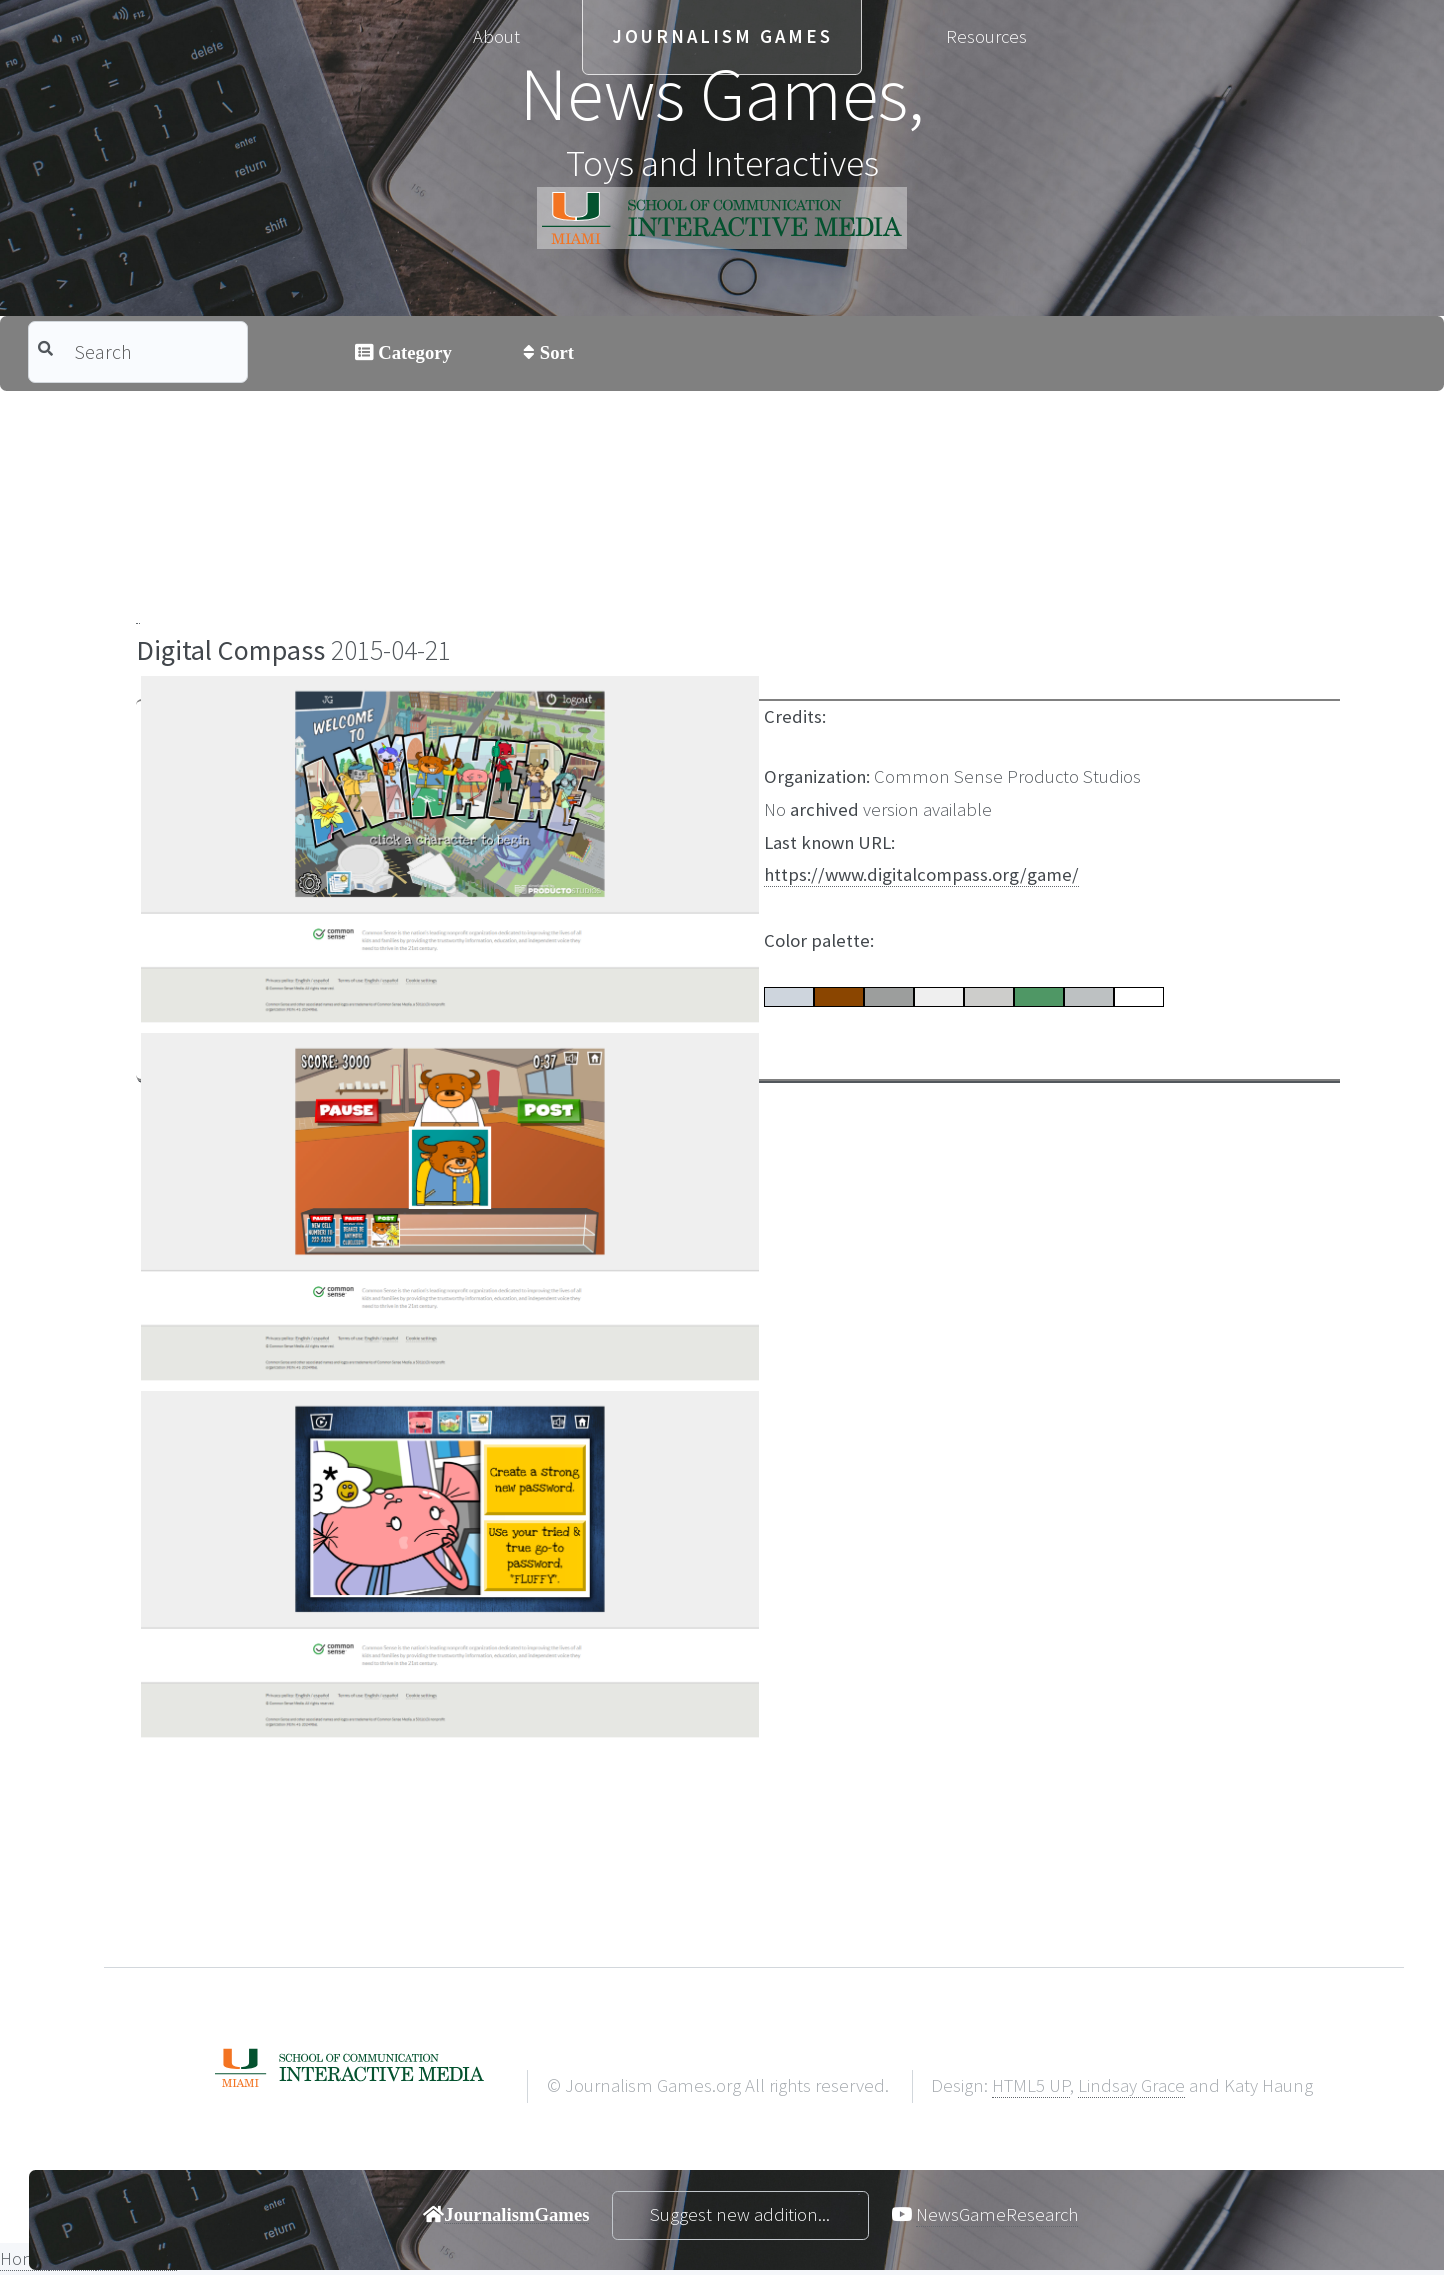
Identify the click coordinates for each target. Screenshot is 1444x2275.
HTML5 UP (1031, 2085)
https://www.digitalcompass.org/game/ (921, 874)
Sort (554, 352)
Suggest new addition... (740, 2214)
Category (413, 352)
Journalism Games (722, 36)
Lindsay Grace (1131, 2085)
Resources (986, 36)
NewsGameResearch (997, 2214)
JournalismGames (516, 2214)
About (496, 36)
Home (24, 2258)
